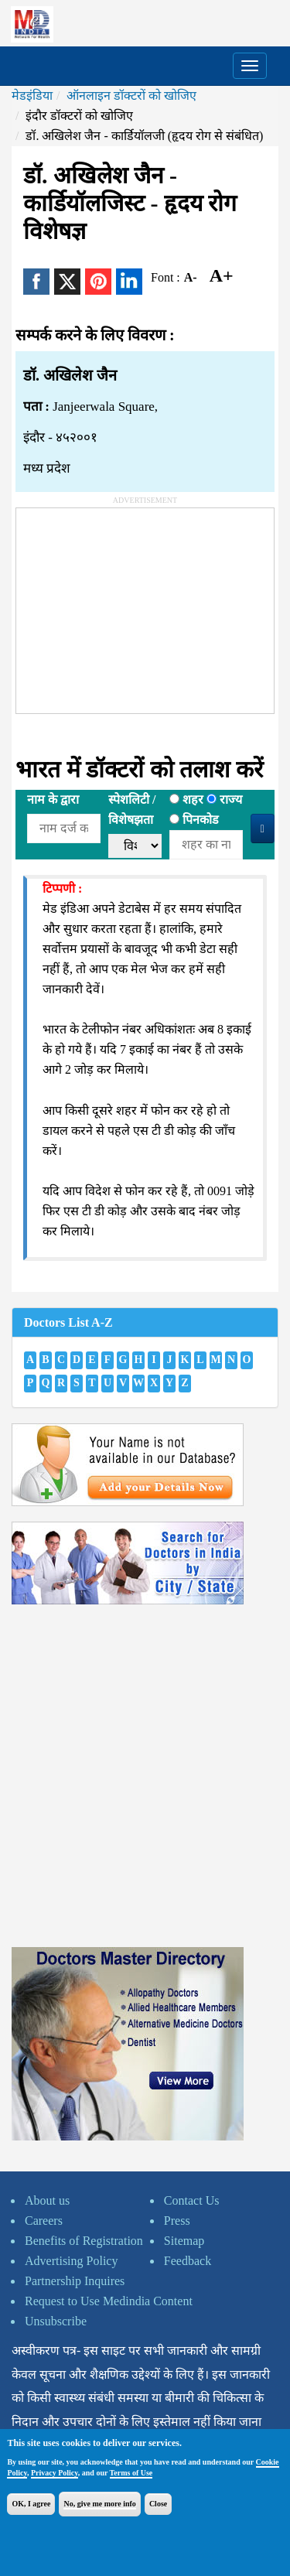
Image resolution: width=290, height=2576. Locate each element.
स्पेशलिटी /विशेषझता (131, 809)
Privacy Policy (54, 2472)
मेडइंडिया (32, 95)
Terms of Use (131, 2472)
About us (47, 2200)
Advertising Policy (71, 2260)
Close (158, 2503)
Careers (44, 2220)
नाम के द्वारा (53, 799)
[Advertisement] (132, 605)
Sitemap (184, 2240)
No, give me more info (99, 2503)
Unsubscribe (56, 2321)
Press (177, 2220)
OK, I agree (31, 2503)
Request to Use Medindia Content (109, 2301)
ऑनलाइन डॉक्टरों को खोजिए (131, 95)
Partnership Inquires (75, 2280)
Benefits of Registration (84, 2240)
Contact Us (192, 2200)
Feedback (187, 2260)
